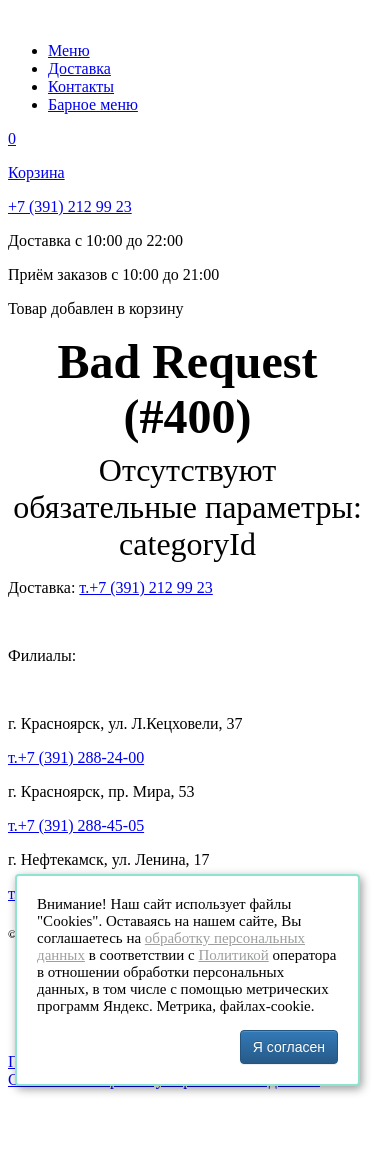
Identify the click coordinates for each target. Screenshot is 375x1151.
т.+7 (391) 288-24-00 (76, 757)
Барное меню (93, 104)
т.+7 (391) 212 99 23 (145, 587)
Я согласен (289, 1047)
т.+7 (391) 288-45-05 (76, 825)
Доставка (79, 68)
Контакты (81, 86)
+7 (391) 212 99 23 (70, 206)
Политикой (233, 955)
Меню (69, 50)
